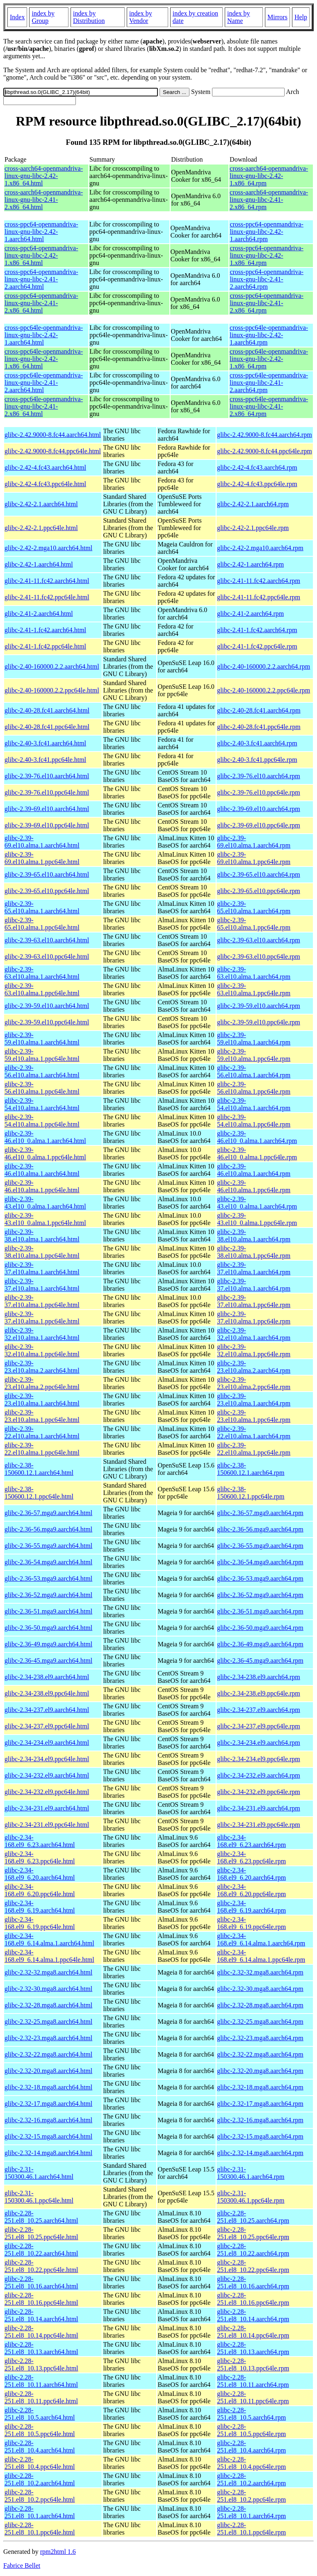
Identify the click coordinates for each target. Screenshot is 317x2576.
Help (300, 17)
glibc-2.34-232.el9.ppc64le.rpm (258, 1791)
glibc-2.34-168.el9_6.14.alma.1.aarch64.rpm (261, 1939)
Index (17, 17)
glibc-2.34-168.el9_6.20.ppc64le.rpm (251, 1890)
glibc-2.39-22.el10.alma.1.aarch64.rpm (253, 1432)
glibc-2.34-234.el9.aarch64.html (47, 1742)
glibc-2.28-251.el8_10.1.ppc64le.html (40, 2528)
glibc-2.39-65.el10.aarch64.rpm (258, 874)
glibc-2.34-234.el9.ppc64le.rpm (258, 1758)
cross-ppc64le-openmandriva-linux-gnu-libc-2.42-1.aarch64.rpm (269, 335)
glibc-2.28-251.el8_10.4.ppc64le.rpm (251, 2463)
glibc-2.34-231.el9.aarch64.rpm (258, 1808)
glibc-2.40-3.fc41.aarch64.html (45, 743)
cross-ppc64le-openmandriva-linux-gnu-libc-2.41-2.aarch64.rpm (269, 382)
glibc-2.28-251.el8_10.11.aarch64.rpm (253, 2381)
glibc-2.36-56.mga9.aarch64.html (48, 1529)
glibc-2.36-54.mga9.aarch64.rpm (260, 1562)
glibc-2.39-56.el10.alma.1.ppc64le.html (42, 1088)
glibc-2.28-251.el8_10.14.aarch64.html (41, 2315)
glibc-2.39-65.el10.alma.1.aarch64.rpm (253, 907)
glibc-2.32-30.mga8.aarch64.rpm (260, 1988)
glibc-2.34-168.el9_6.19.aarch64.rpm (251, 1906)
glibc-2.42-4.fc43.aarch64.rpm (257, 467)
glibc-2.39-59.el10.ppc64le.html (47, 1022)
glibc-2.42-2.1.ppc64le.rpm (253, 527)
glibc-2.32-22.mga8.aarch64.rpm (260, 2054)
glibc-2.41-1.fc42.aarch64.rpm (257, 629)
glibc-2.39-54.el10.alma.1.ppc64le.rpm (253, 1120)
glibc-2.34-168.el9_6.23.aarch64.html (40, 1841)
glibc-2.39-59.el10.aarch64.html (47, 1005)
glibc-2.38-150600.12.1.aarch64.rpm (250, 1469)
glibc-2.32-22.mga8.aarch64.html (48, 2054)
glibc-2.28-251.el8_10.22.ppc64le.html (41, 2266)
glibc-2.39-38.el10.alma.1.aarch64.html (42, 1235)
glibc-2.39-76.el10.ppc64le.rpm (258, 792)
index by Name (238, 17)
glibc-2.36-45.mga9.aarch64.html (48, 1660)
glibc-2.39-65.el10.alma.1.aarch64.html (42, 907)
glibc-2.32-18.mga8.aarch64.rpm (260, 2087)
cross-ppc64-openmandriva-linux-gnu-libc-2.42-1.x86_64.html (41, 255)
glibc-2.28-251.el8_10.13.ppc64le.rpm (253, 2364)
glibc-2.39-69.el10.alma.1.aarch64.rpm (253, 841)
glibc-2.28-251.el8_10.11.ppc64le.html (41, 2397)
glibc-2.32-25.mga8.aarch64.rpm (260, 2021)
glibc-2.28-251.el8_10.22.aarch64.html (41, 2249)
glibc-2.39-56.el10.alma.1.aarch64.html (42, 1071)
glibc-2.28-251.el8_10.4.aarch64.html (40, 2446)
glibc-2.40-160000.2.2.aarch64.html (52, 666)
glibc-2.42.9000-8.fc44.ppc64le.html (53, 451)
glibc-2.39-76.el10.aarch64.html (47, 776)
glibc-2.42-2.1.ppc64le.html (41, 527)
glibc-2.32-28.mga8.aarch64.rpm (260, 2005)
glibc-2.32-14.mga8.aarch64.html (48, 2152)
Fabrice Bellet (21, 2565)
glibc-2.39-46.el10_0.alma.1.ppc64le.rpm (257, 1153)
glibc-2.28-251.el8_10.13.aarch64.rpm (253, 2348)
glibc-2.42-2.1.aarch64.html (41, 504)
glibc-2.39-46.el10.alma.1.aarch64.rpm (253, 1170)
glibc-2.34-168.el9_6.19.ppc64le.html (40, 1923)
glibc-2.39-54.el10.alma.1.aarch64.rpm (253, 1104)
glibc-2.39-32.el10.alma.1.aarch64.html (42, 1334)
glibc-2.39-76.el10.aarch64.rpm (258, 776)
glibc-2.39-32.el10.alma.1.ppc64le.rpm (253, 1350)
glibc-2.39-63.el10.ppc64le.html (47, 956)
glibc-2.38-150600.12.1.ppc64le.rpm (250, 1493)
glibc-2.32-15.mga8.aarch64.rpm (260, 2136)
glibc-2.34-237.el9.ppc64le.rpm (258, 1726)
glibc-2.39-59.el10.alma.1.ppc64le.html (42, 1055)
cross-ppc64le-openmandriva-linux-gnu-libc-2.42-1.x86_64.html (44, 359)
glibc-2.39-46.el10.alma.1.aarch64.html (42, 1170)
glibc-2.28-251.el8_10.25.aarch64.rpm (253, 2217)
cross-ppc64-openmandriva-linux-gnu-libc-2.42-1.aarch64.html (41, 231)
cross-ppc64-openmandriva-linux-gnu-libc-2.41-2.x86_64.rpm (266, 303)
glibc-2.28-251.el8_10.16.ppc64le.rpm (253, 2299)
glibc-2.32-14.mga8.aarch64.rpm (260, 2152)
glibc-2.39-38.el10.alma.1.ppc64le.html (42, 1252)
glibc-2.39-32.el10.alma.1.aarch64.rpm (253, 1334)
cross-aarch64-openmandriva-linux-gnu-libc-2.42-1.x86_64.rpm (269, 176)
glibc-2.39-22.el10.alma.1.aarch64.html (42, 1432)
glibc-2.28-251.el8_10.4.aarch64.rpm (251, 2446)
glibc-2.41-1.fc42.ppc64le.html (45, 646)
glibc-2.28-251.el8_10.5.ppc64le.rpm (251, 2430)
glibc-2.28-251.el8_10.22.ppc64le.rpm (253, 2266)
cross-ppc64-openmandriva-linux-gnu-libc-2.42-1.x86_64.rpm (266, 255)
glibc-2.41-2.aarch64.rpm (250, 613)
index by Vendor (140, 17)
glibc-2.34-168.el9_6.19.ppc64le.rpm (251, 1923)
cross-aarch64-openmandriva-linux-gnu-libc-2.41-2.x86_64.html (44, 199)
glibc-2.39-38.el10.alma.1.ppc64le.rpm (253, 1252)
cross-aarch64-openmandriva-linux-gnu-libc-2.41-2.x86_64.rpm (269, 199)
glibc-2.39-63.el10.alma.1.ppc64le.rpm (253, 989)
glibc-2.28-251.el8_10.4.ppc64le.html (40, 2463)
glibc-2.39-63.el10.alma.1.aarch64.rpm (253, 973)
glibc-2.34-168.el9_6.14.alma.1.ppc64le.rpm (261, 1956)
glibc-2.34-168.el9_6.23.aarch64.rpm (251, 1841)
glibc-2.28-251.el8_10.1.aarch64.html (40, 2512)
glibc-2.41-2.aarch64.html (39, 613)
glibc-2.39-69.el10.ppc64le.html (47, 825)
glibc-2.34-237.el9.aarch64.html (47, 1709)
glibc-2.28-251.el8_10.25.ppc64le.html (41, 2233)
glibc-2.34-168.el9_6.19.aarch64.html (40, 1906)
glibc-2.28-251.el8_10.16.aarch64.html (41, 2282)
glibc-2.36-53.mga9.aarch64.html (48, 1578)
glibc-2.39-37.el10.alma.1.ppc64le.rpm (253, 1301)
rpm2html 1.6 (58, 2551)
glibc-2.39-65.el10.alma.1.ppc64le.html (42, 924)
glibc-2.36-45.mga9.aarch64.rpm (260, 1660)
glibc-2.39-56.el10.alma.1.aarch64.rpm (253, 1071)
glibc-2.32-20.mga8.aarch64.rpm (260, 2070)
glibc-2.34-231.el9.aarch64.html (47, 1808)
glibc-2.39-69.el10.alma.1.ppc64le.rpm (253, 858)
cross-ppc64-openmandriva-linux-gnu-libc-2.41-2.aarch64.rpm (266, 279)
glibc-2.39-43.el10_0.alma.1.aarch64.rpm (257, 1202)
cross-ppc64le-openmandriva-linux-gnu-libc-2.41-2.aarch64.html (44, 382)
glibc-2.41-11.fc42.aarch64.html (47, 580)
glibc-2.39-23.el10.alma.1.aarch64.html (42, 1399)
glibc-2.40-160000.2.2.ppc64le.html (52, 690)
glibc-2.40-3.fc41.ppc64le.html (45, 759)
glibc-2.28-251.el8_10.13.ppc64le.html (41, 2364)
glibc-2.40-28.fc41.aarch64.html (47, 710)
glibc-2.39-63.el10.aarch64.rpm (258, 940)
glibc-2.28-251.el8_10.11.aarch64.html (41, 2381)
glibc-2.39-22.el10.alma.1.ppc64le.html (42, 1449)
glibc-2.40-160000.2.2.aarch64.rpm (263, 666)
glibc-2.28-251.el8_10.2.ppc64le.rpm (251, 2496)
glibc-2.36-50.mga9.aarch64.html (48, 1627)
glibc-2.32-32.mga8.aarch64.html (48, 1972)
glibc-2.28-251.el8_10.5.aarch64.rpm (251, 2414)
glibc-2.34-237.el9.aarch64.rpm (258, 1709)
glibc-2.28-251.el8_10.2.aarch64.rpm (251, 2479)
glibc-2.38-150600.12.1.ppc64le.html (39, 1493)
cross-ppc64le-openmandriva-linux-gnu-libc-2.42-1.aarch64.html (44, 335)
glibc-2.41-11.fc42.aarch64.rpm (258, 580)
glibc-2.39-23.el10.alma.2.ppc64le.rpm (253, 1383)
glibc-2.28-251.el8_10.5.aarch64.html (40, 2414)
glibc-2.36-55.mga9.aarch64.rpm (260, 1545)
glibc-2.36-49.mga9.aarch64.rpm (260, 1644)
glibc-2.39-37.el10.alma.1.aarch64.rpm (253, 1268)
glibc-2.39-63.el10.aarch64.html (47, 940)
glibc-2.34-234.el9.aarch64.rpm (258, 1742)
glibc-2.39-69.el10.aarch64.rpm (258, 808)
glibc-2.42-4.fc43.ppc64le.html (45, 483)
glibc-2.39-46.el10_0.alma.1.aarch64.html (45, 1137)
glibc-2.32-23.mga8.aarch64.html (48, 2037)
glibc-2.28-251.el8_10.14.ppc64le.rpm (253, 2332)
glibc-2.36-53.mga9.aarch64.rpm (260, 1578)
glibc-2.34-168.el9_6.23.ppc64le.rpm (251, 1857)
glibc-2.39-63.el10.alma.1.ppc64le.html (42, 989)
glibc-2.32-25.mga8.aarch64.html (48, 2021)
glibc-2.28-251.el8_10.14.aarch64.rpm (253, 2315)
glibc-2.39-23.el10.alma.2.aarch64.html (42, 1367)
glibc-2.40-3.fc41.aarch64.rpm (257, 743)
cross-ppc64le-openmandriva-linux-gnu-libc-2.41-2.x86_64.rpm (269, 406)
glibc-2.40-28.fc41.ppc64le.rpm (259, 726)
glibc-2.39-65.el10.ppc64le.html (47, 890)
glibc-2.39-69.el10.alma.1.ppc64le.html (42, 858)
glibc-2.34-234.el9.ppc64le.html (47, 1758)
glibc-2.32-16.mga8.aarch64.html (48, 2120)
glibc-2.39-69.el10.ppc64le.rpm (258, 825)
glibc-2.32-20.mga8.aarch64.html (48, 2070)
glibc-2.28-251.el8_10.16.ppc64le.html (41, 2299)
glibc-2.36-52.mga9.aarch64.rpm (260, 1594)
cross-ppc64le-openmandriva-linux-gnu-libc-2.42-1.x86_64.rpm (269, 359)
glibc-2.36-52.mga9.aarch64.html (48, 1594)
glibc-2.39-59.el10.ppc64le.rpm (258, 1022)
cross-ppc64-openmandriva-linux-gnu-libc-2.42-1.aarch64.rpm (266, 231)
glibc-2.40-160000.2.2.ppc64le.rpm (263, 690)
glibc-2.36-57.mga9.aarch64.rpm (260, 1512)
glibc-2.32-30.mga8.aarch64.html (48, 1988)
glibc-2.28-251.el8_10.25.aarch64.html (41, 2217)
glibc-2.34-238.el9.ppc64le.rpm (258, 1693)
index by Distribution (89, 17)
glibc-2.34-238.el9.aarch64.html (47, 1676)
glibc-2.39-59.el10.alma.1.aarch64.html (42, 1038)
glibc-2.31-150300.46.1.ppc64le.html (39, 2197)
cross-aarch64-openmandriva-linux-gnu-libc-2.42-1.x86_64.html (44, 176)
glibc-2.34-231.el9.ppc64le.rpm (258, 1824)
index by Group (43, 17)
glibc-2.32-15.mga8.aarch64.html (48, 2136)
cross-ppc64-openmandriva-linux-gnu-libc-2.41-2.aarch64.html (41, 279)
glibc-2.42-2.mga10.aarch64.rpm (260, 547)
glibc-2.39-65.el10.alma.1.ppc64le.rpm (253, 924)
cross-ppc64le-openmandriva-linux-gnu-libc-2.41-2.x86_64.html (44, 406)
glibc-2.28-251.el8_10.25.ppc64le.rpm (253, 2233)
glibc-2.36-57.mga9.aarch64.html (48, 1512)
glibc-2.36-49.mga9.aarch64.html (48, 1644)
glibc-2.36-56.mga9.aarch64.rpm (260, 1529)
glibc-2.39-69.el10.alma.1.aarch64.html (42, 841)
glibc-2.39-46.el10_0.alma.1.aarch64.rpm (257, 1137)
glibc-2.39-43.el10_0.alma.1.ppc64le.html (45, 1219)
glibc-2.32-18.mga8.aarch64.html (48, 2087)
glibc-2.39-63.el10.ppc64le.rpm (258, 956)
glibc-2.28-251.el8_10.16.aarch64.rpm (253, 2282)
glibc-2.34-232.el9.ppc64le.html (47, 1791)
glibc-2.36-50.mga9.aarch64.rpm (260, 1627)
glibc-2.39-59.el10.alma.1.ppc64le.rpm (253, 1055)
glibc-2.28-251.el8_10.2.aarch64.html (40, 2479)
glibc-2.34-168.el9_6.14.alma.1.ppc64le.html (49, 1956)
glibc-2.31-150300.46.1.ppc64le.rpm (250, 2197)
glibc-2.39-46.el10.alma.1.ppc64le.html (42, 1186)
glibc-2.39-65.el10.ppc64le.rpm (258, 890)
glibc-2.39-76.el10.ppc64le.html (47, 792)
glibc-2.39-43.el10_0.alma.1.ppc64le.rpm (257, 1219)
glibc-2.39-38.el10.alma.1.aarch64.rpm (253, 1235)
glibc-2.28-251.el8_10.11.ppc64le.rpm (253, 2397)
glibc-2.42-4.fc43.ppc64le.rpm (257, 483)
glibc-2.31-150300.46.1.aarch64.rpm (250, 2173)
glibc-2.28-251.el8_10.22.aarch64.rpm (253, 2249)
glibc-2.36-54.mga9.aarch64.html (48, 1562)
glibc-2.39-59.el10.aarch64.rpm (258, 1005)
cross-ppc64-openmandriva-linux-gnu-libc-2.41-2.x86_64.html (41, 303)
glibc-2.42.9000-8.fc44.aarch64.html (53, 434)
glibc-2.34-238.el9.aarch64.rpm (258, 1676)
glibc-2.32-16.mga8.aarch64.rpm (260, 2120)
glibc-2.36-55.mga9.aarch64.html (48, 1545)
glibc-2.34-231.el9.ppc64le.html (47, 1824)
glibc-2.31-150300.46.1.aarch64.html (39, 2173)
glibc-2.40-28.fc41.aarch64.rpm (258, 710)
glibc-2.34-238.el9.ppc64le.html (47, 1693)
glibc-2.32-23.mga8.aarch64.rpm (260, 2037)
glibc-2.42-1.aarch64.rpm (250, 564)
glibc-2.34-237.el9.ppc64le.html (47, 1726)
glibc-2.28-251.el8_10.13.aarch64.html (41, 2348)
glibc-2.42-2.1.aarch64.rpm (253, 504)
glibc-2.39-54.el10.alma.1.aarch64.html (42, 1104)
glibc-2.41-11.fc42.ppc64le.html (47, 597)
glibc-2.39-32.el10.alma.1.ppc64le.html (42, 1350)
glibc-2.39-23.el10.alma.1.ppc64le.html (42, 1416)
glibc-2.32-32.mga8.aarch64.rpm (260, 1972)
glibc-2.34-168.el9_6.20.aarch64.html (40, 1874)
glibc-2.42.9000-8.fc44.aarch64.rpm (264, 434)
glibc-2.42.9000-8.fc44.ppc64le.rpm (264, 451)
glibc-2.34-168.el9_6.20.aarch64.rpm (251, 1874)
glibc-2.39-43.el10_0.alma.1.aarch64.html (45, 1202)
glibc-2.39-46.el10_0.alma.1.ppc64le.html (45, 1153)
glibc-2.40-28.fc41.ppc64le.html (47, 726)
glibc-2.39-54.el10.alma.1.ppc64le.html (42, 1120)
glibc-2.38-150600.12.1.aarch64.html (39, 1469)
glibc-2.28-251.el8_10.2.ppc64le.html (40, 2496)
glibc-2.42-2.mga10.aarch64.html (48, 547)
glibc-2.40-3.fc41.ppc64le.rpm (257, 759)
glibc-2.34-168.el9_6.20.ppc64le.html (40, 1890)
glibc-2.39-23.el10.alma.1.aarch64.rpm (253, 1399)
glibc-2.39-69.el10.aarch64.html (47, 808)
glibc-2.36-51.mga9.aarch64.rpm (260, 1611)
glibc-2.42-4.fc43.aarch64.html (45, 467)
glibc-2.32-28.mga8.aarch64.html (48, 2005)
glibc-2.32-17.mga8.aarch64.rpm (260, 2103)
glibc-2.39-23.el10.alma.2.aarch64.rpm (253, 1367)
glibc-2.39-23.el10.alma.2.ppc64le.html (42, 1383)
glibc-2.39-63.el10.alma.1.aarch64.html (42, 973)
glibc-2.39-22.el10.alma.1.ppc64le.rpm (253, 1449)
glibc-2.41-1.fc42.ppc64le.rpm (257, 646)
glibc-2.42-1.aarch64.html (39, 564)
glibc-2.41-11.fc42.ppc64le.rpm (258, 597)
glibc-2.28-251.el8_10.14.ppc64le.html (41, 2332)
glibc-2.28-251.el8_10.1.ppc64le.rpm (251, 2528)
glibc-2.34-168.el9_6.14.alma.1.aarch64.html (49, 1939)
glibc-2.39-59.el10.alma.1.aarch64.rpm (253, 1038)
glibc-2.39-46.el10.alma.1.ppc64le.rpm (253, 1186)
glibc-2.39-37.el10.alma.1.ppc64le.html (42, 1301)
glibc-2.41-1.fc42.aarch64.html (45, 629)
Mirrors (277, 17)
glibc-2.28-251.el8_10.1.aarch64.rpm (251, 2512)
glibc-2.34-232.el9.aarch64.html (47, 1775)
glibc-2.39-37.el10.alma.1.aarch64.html (42, 1268)
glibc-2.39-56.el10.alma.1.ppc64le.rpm (253, 1088)
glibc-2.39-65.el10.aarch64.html (47, 874)
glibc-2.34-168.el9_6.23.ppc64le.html (40, 1857)
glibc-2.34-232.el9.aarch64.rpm (258, 1775)
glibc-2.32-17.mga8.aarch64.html (48, 2103)
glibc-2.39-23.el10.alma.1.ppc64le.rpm (253, 1416)
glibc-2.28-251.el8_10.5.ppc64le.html (40, 2430)
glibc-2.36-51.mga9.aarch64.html (48, 1611)
